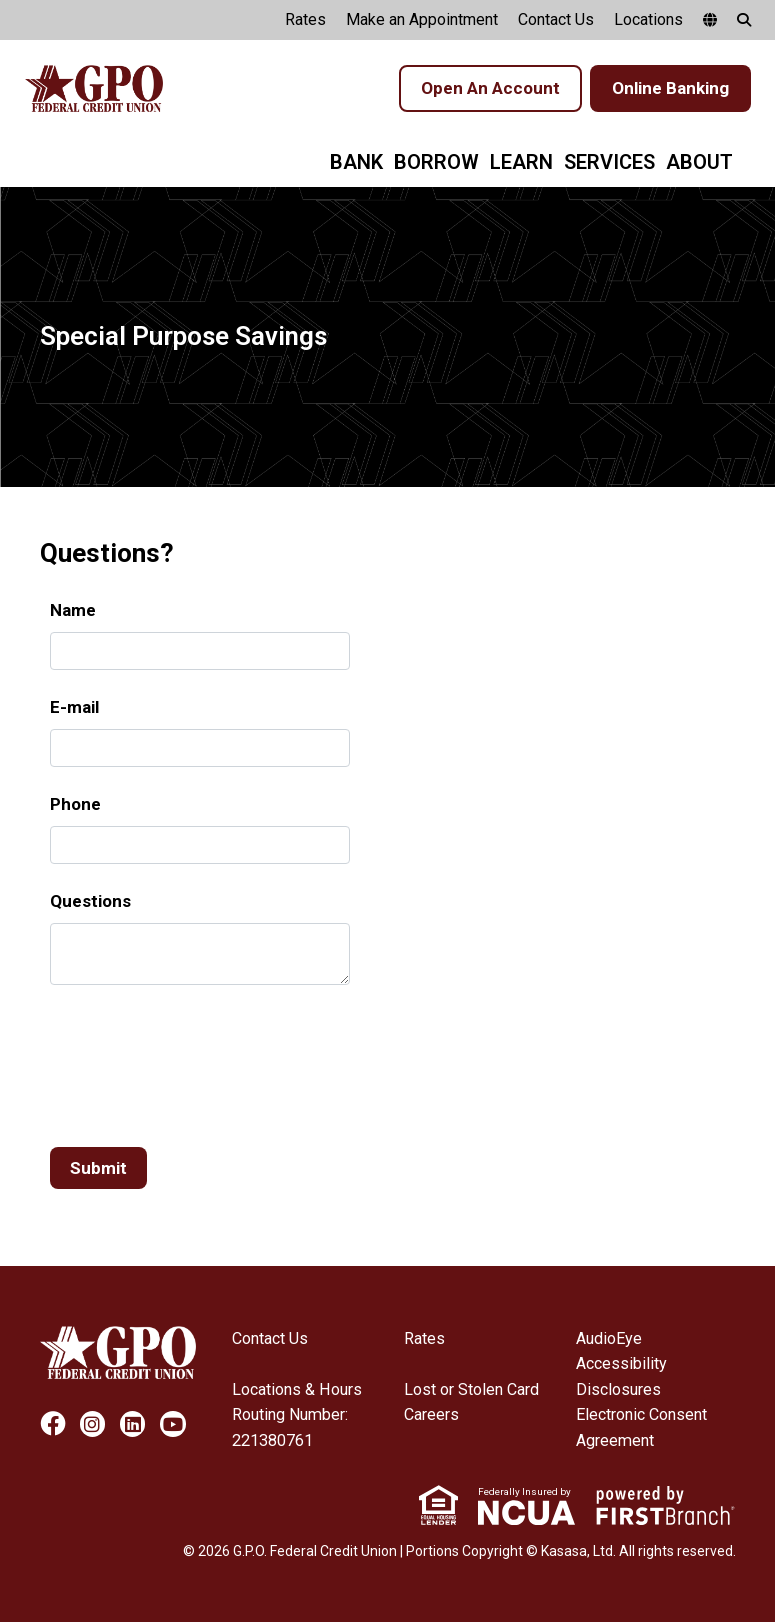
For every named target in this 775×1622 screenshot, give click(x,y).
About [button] (699, 162)
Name (73, 610)
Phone (75, 804)
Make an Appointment (422, 19)
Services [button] (609, 162)
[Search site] (744, 20)
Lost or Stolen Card (471, 1389)
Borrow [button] (436, 162)
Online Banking (670, 88)
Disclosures (618, 1389)
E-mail (74, 707)
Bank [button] (356, 162)
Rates (305, 19)
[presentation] (202, 1057)
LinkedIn (132, 1424)
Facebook (52, 1424)
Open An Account (490, 88)
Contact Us (556, 19)
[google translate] (710, 20)
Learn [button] (521, 162)
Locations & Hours (296, 1389)
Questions (90, 901)
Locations (648, 19)
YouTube (172, 1424)
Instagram (92, 1424)
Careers (431, 1414)
